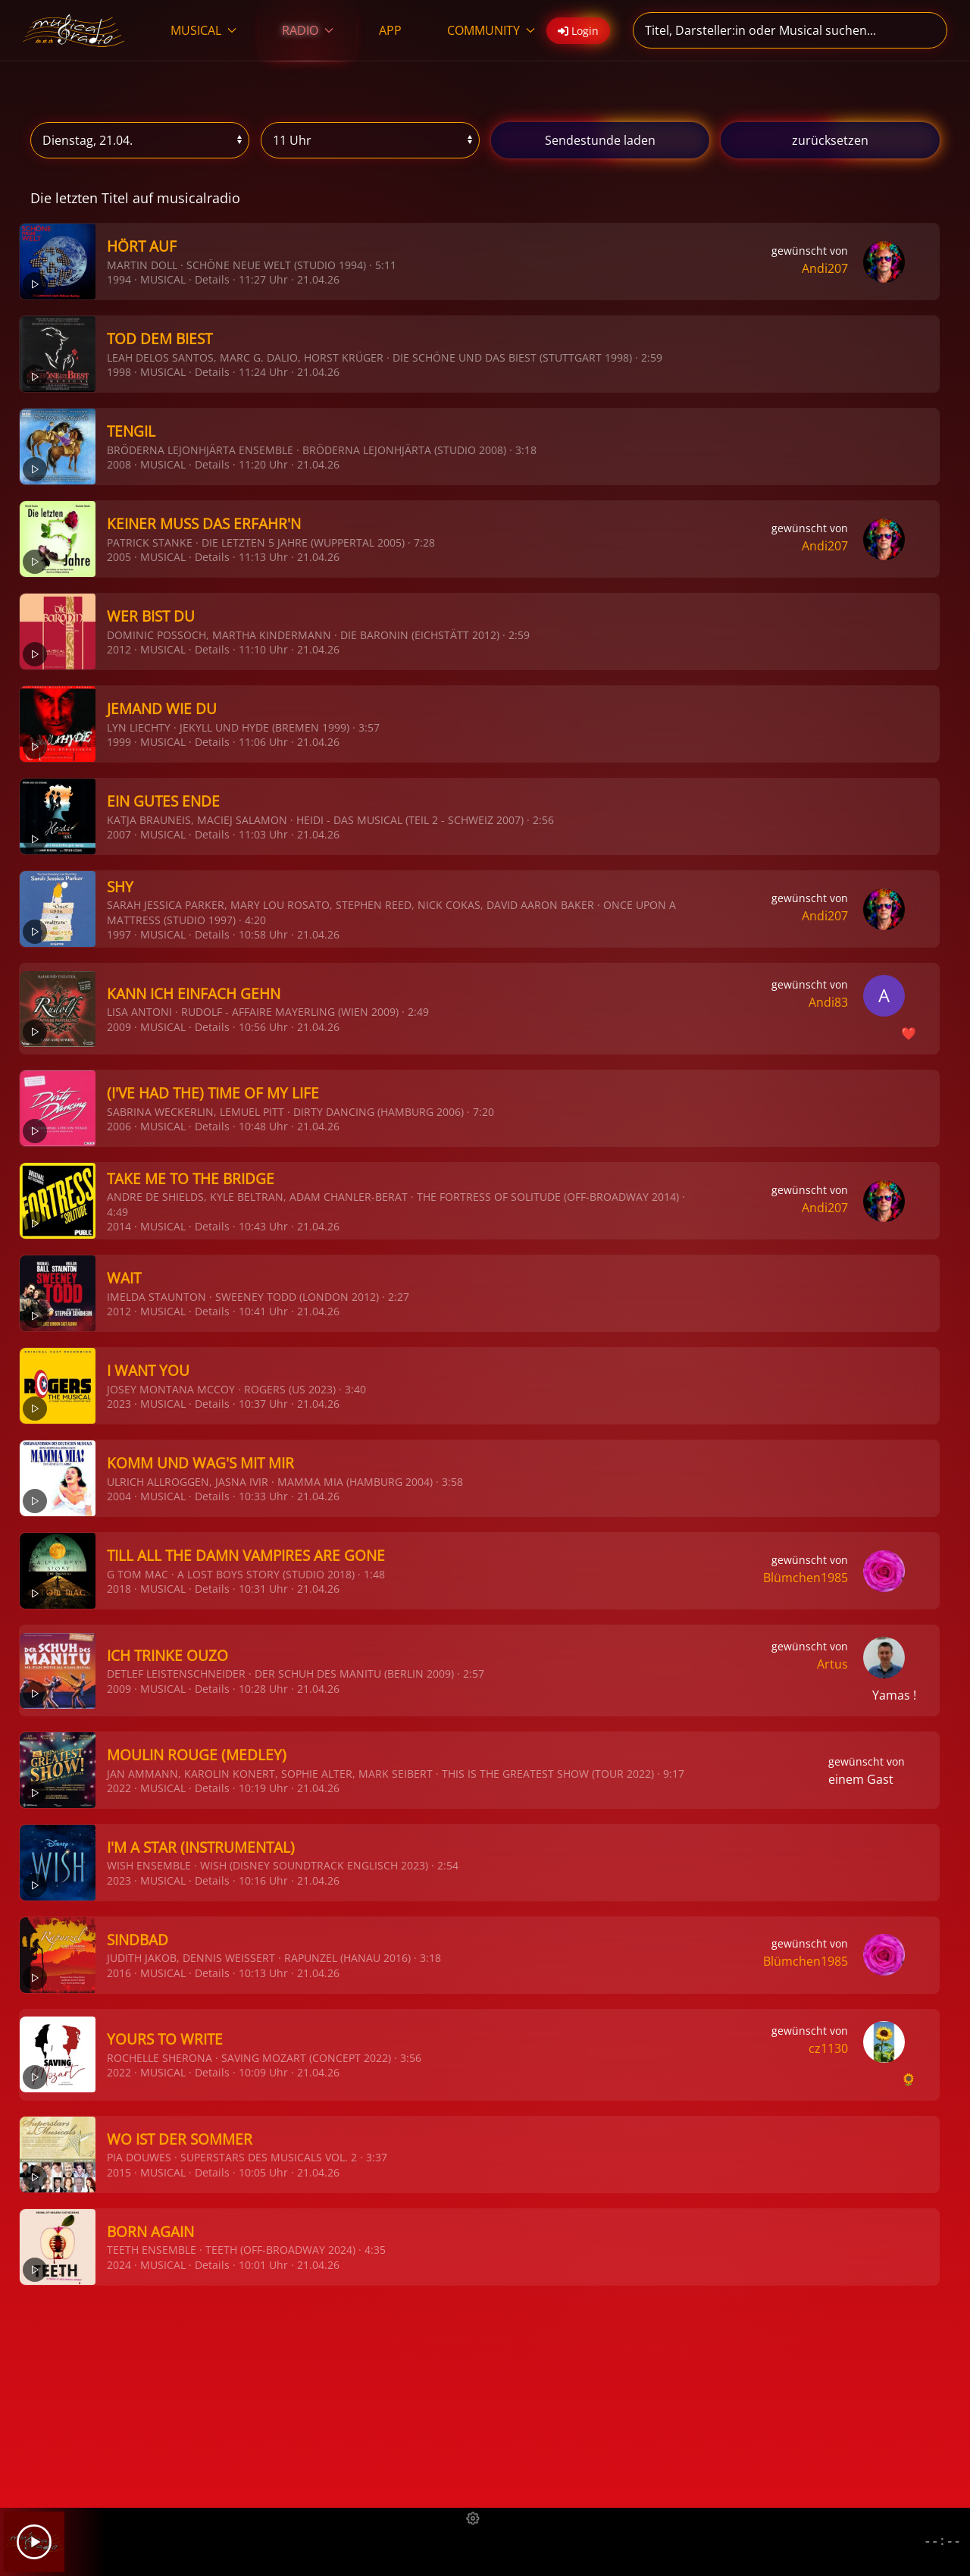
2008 (119, 464)
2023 (119, 1403)
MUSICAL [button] (203, 30)
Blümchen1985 (805, 1577)
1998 (119, 372)
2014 (119, 1226)
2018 (119, 1588)
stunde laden (600, 140)
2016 (119, 1973)
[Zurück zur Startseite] (74, 30)
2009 (119, 1027)
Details (212, 279)
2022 (119, 1788)
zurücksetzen (830, 140)
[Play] (34, 2542)
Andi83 (828, 1002)
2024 (119, 2265)
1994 (119, 279)
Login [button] (578, 31)
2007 (119, 834)
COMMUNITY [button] (491, 30)
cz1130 (828, 2048)
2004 (119, 1496)
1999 (119, 742)
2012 (119, 649)
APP (390, 30)
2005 (119, 557)
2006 (119, 1126)
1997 (119, 934)
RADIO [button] (307, 30)
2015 (119, 2172)
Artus (832, 1664)
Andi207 (825, 268)
